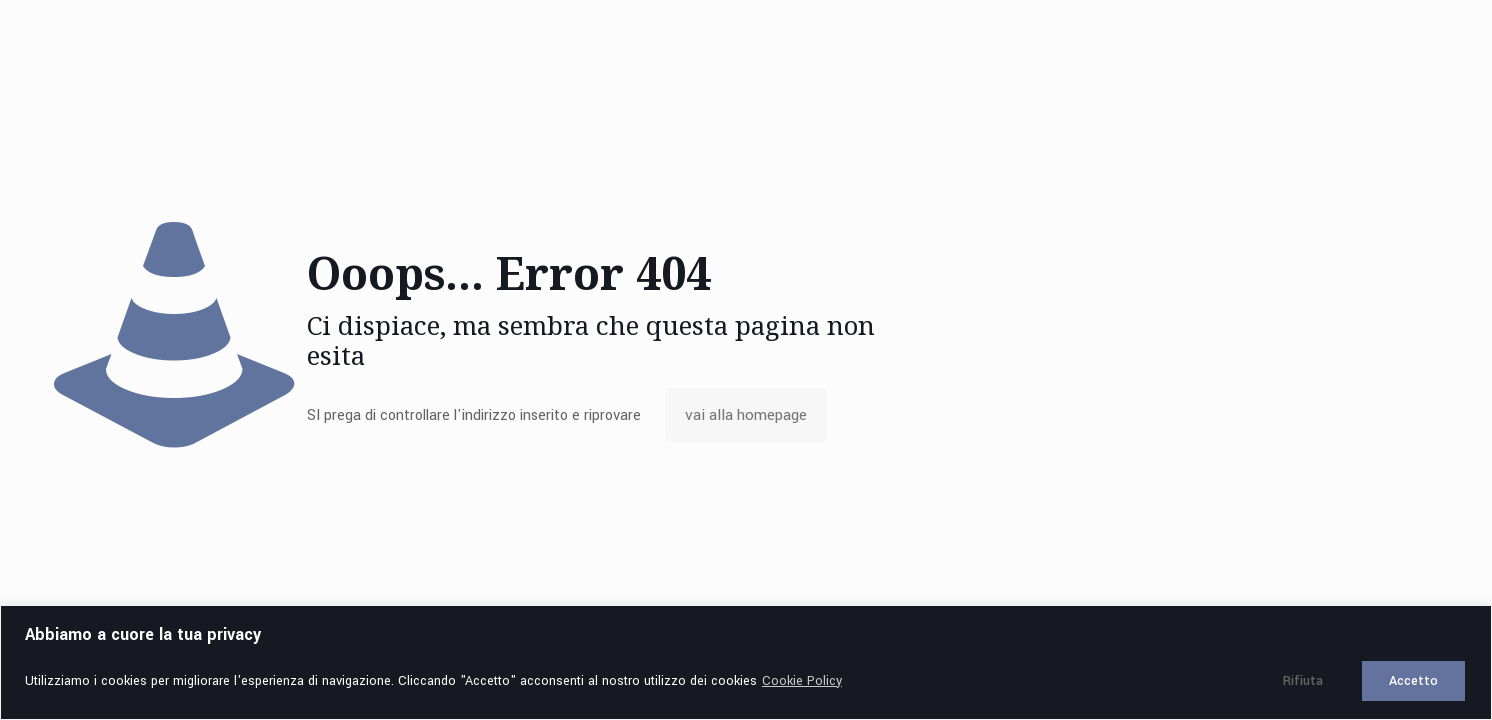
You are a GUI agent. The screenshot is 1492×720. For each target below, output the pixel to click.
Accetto (1413, 681)
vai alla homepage (746, 415)
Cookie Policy (802, 681)
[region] (746, 662)
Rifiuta (1303, 681)
